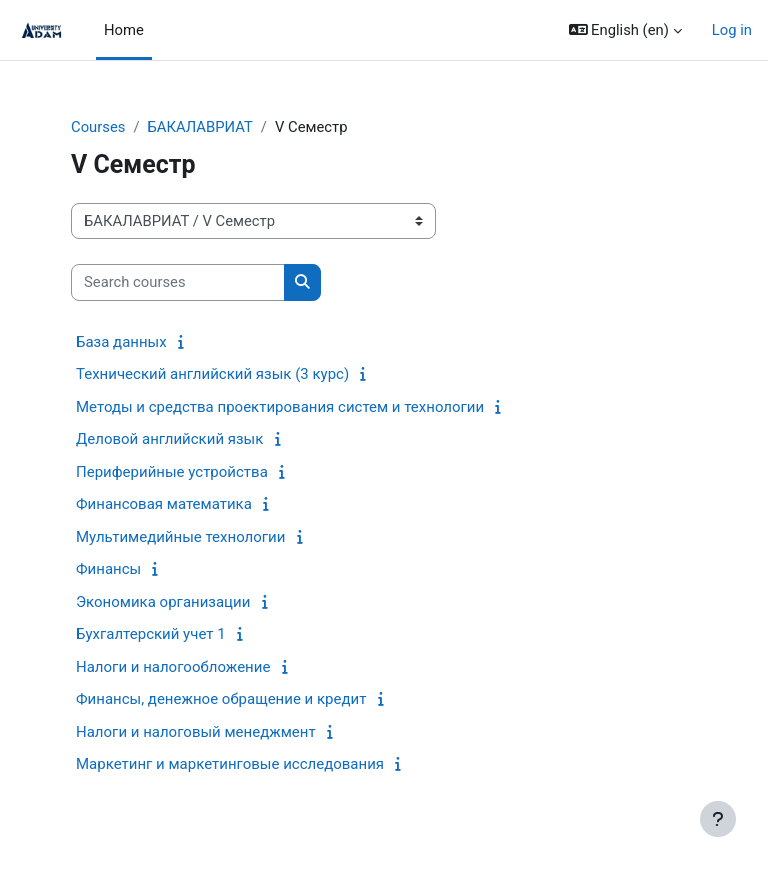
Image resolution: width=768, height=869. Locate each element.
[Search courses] (178, 282)
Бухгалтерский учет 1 (151, 634)
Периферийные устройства (172, 472)
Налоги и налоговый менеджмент (196, 732)
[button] (625, 30)
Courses (98, 127)
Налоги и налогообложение (173, 667)
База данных (121, 342)
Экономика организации (163, 602)
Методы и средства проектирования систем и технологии (280, 407)
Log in (732, 30)
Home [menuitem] (124, 30)
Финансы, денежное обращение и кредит (221, 699)
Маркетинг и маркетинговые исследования (230, 764)
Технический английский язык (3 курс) (212, 374)
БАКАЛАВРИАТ (199, 127)
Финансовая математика (164, 504)
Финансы (108, 569)
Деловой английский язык (169, 439)
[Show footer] (718, 819)
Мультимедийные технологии (180, 537)
